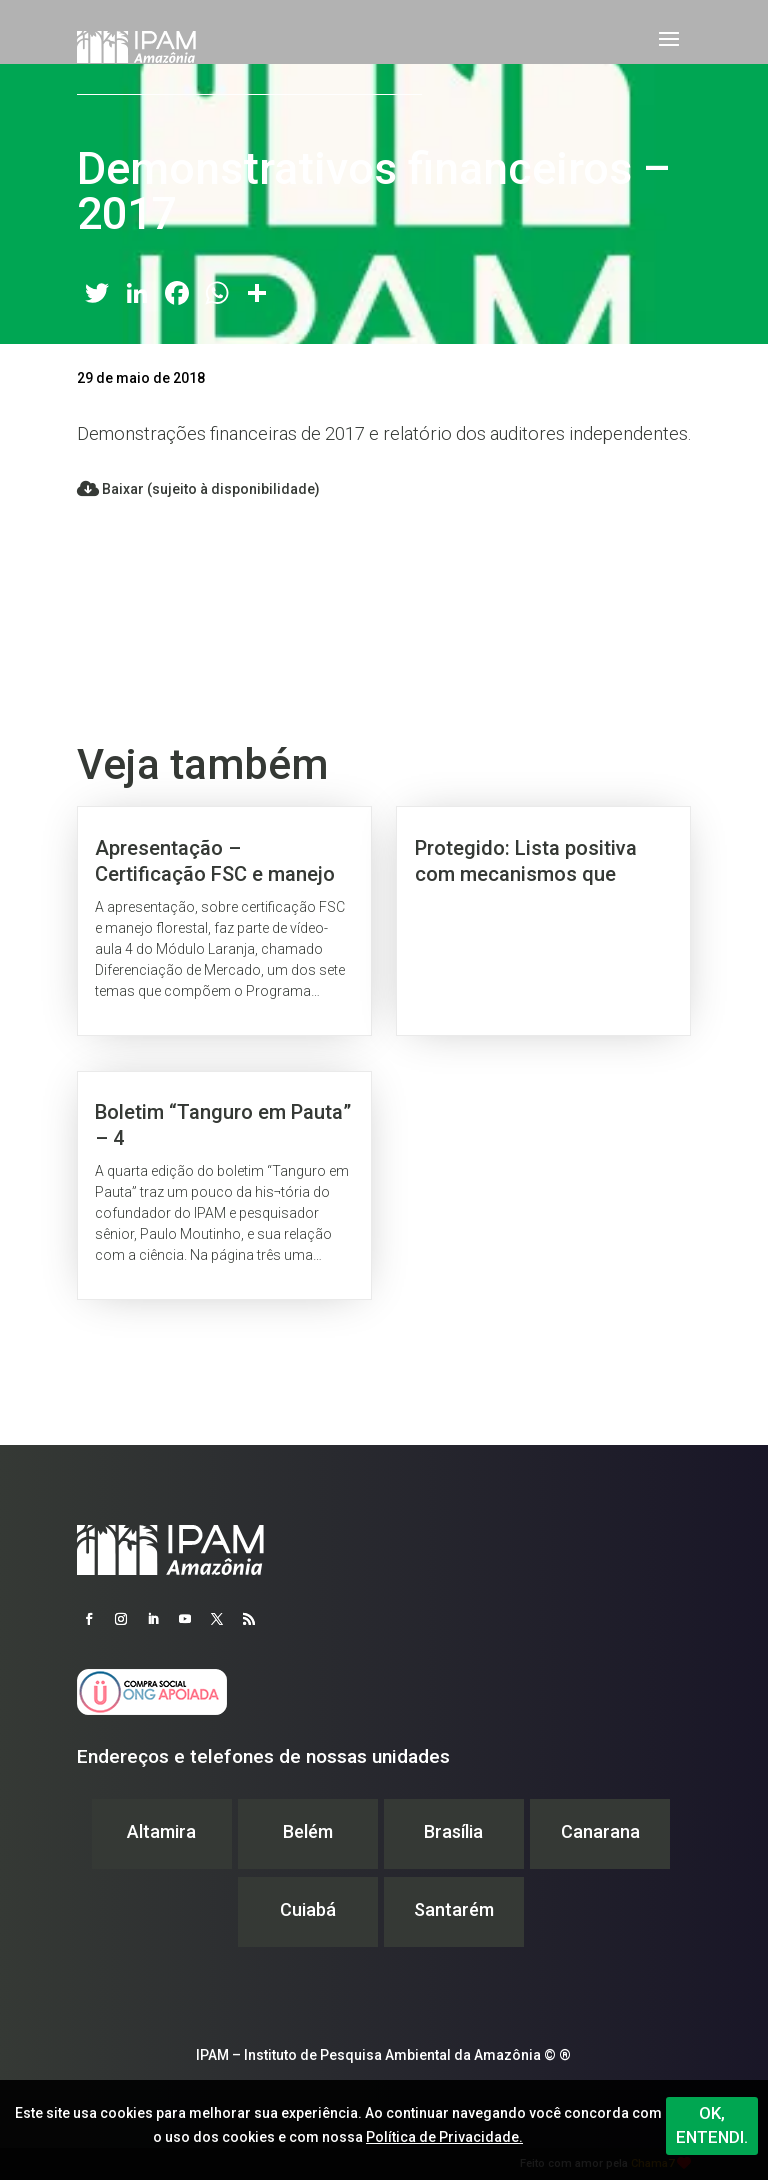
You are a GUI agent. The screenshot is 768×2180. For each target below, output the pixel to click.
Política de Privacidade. (444, 2137)
